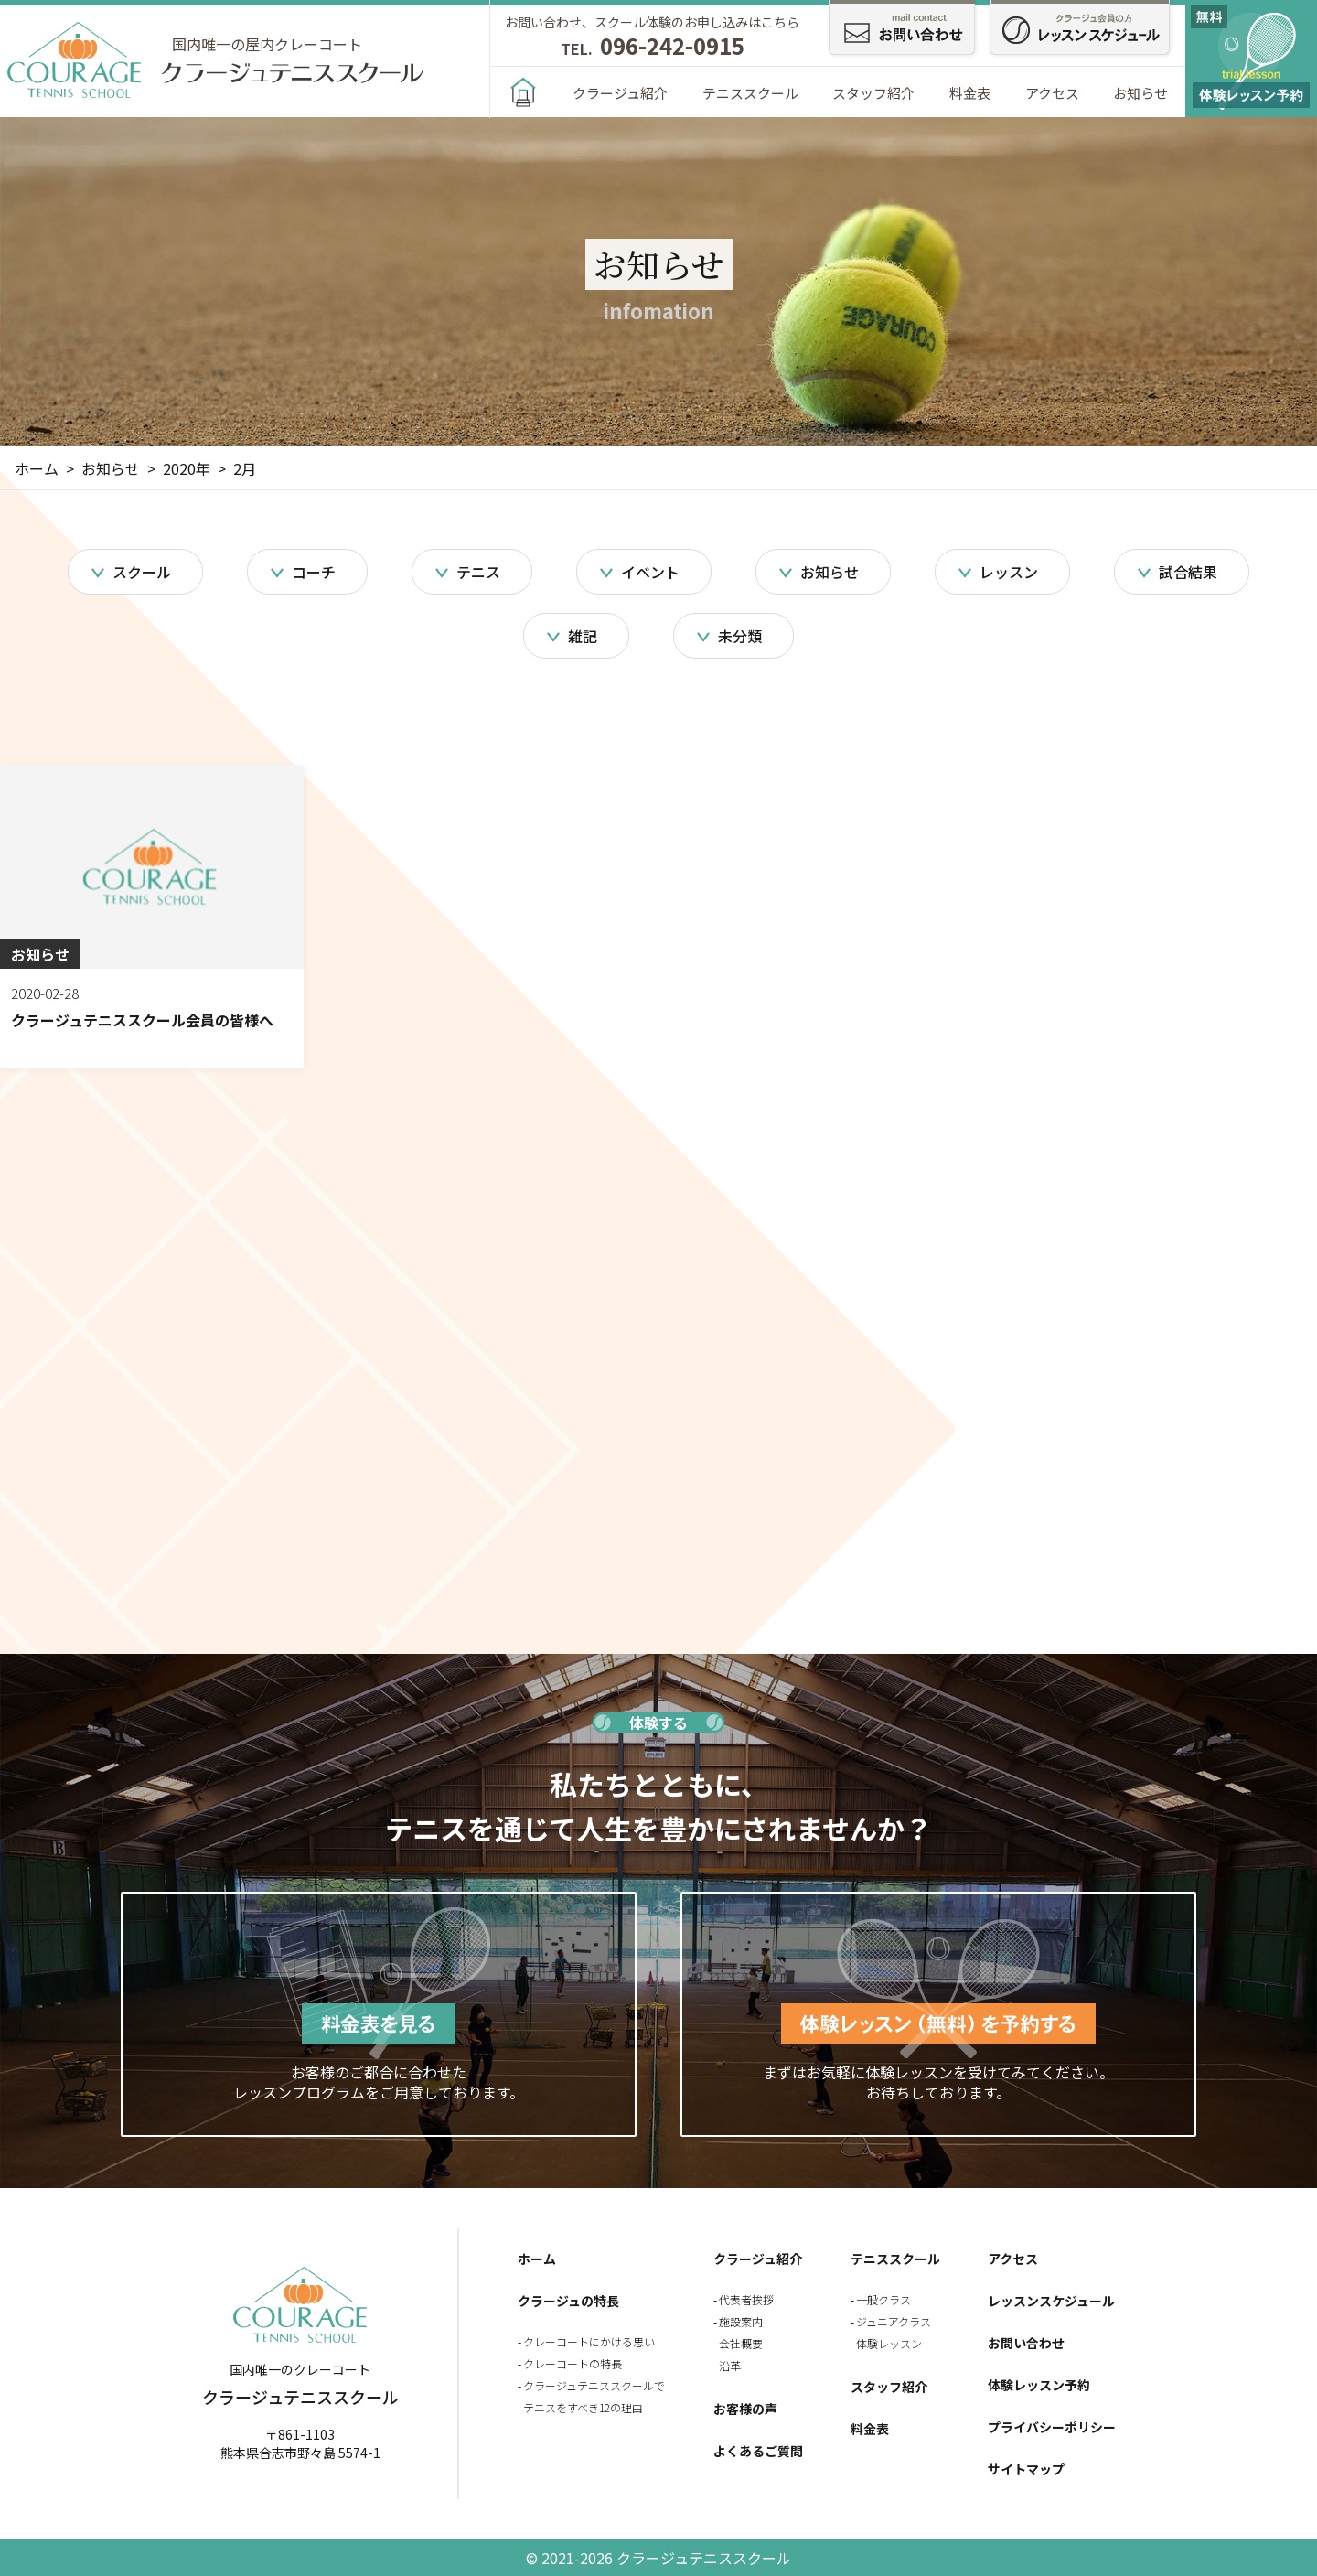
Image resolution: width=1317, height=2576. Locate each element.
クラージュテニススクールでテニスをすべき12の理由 (594, 2396)
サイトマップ (1026, 2469)
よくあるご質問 (758, 2451)
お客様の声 (745, 2408)
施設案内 (741, 2321)
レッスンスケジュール (1051, 2301)
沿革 (730, 2365)
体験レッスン (889, 2343)
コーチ (314, 572)
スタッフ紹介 (873, 92)
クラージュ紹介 (620, 92)
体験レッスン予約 (1039, 2385)
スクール (141, 572)
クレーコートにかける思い (589, 2341)
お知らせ (1140, 92)
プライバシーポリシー (1052, 2427)
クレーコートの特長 (572, 2363)
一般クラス (883, 2299)
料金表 (969, 92)
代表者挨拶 (746, 2299)
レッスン (1009, 572)
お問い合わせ (1026, 2343)
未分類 (740, 636)
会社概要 (741, 2343)
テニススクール (750, 92)
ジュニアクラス (893, 2321)
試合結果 (1188, 572)
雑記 (582, 636)
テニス (478, 572)
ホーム (537, 2258)
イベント (650, 572)
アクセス (1052, 92)
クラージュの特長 (568, 2301)
